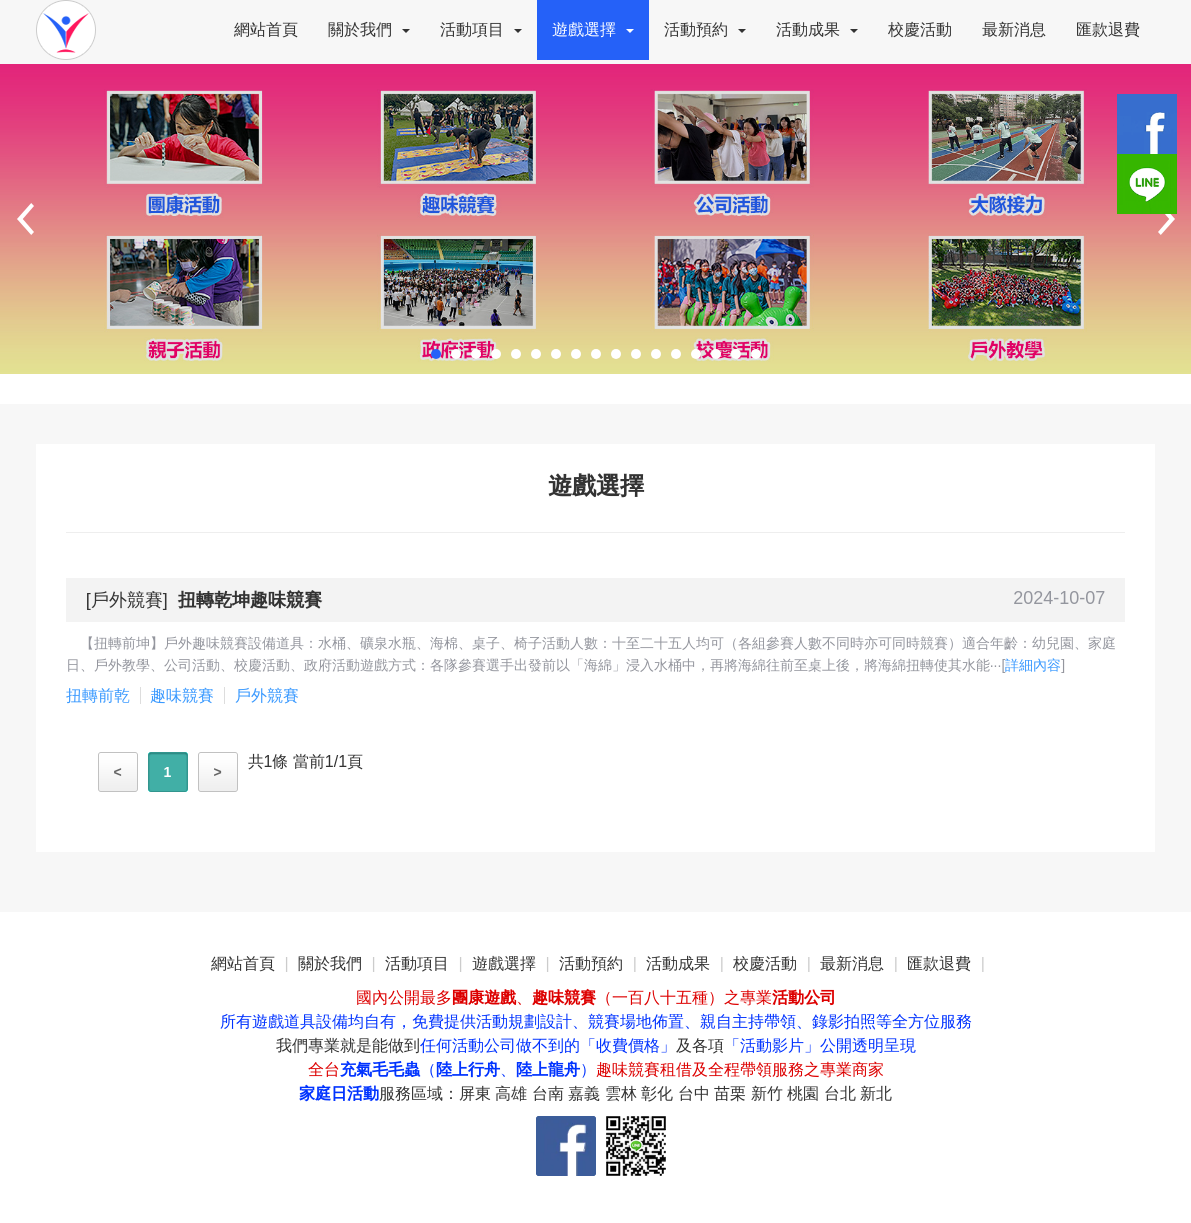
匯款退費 (1108, 29)
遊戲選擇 (593, 29)
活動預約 (705, 29)
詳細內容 (1033, 665)
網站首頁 (266, 29)
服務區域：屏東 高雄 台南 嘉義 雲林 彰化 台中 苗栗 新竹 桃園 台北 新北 (635, 1093)
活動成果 (817, 29)
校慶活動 (920, 29)
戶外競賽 (127, 600)
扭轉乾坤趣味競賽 (250, 600)
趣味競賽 (182, 695)
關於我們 (369, 29)
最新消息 (1014, 29)
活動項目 (481, 29)
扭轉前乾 (98, 695)
